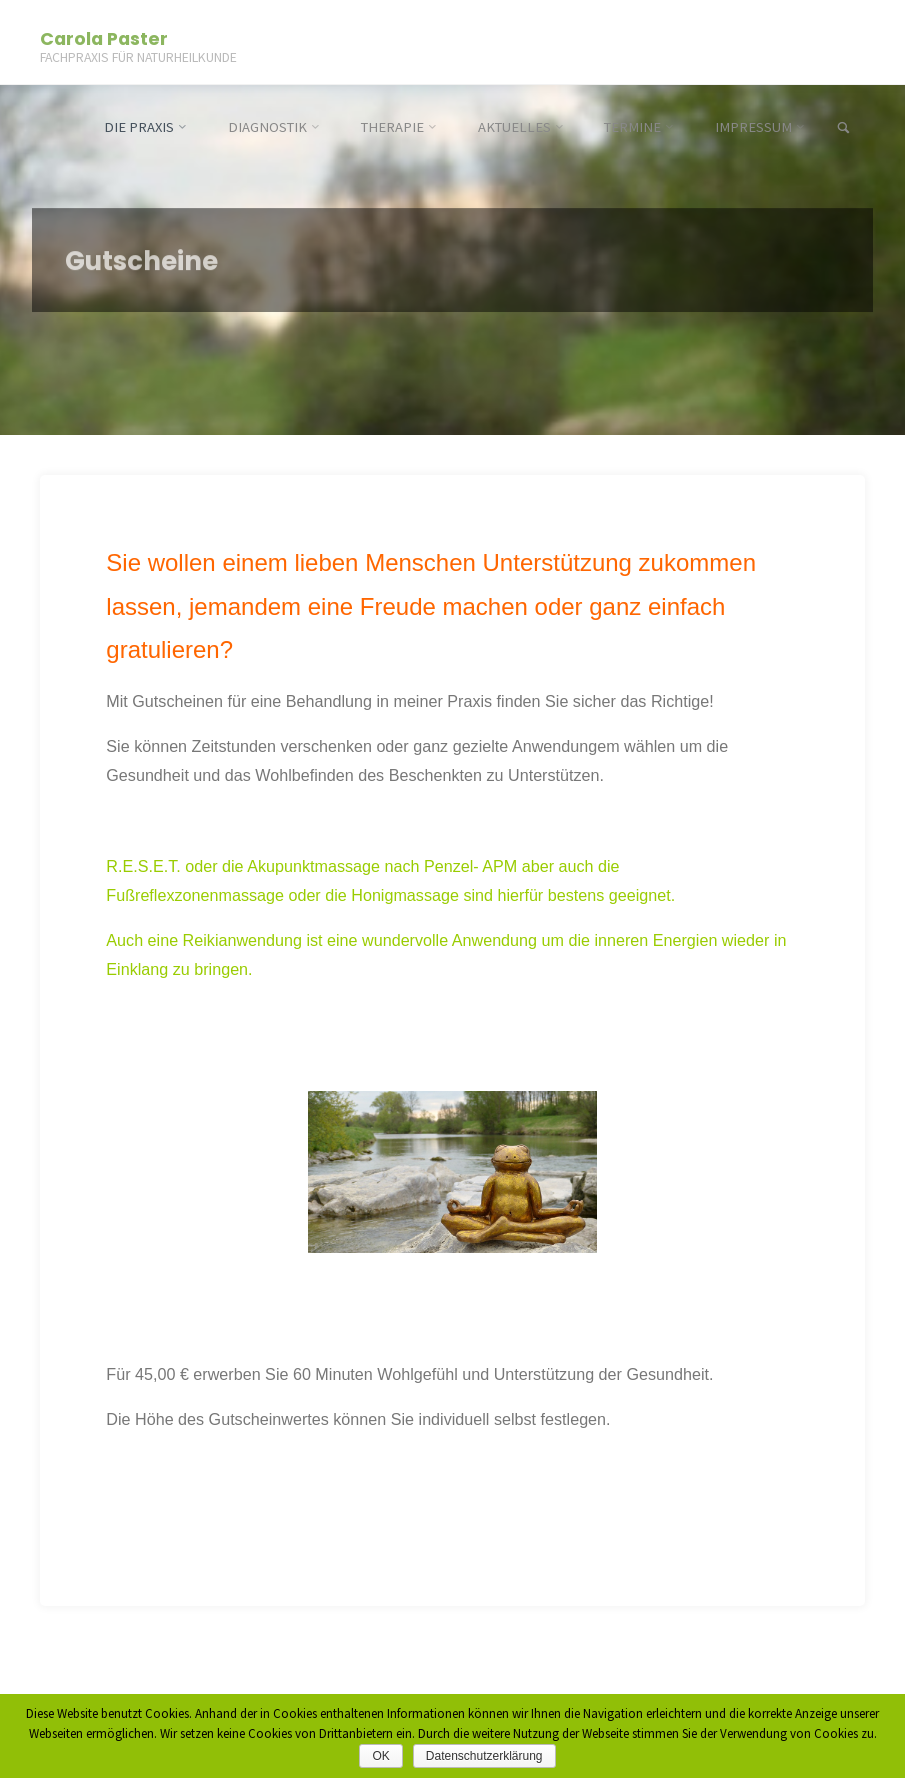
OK (380, 1756)
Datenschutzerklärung (484, 1756)
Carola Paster (104, 37)
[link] (843, 128)
